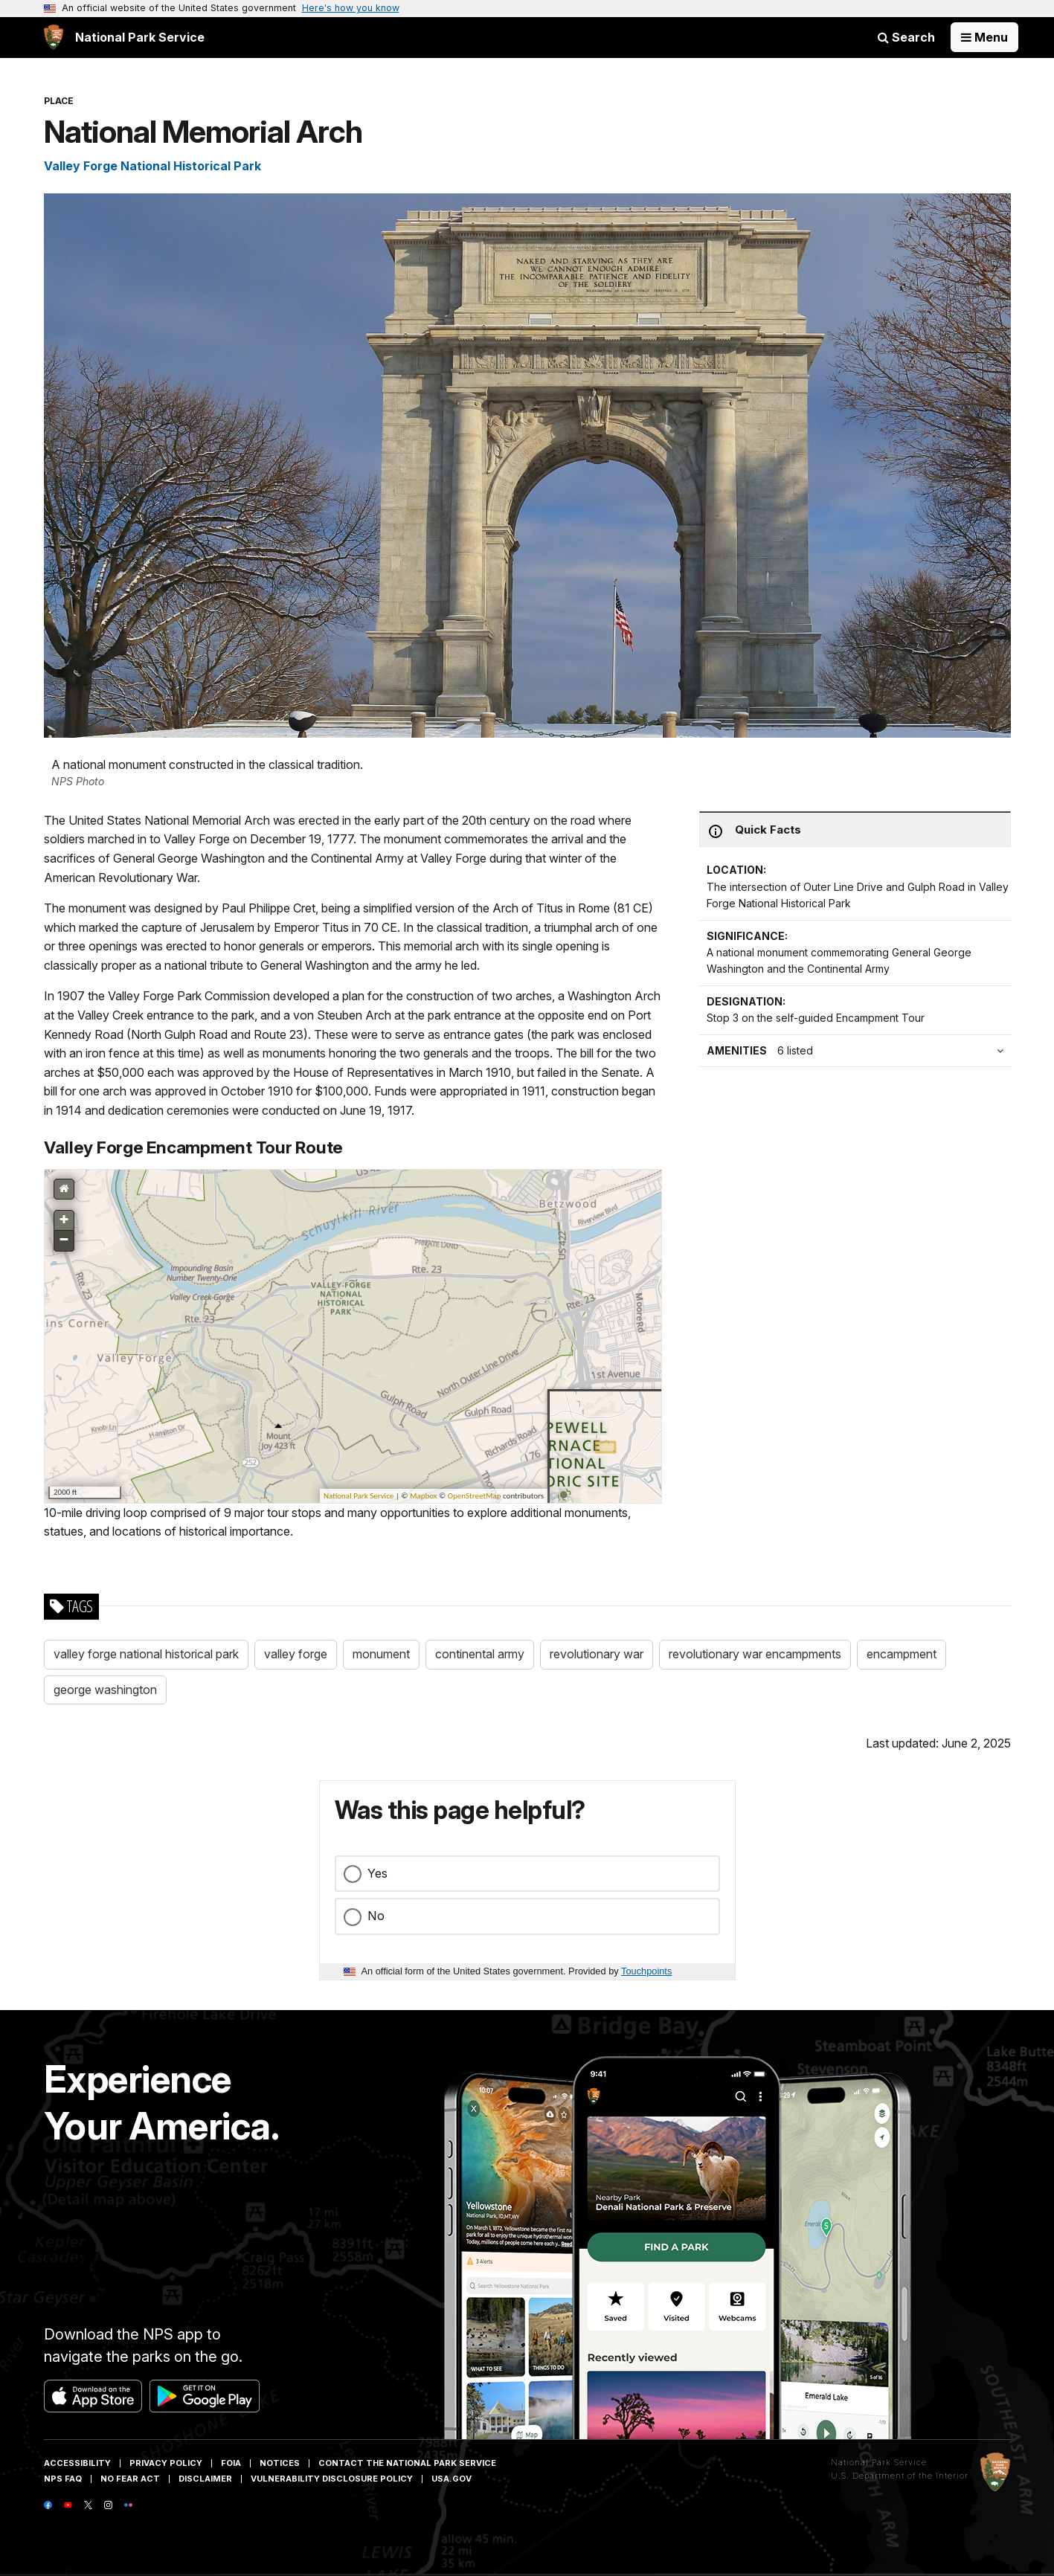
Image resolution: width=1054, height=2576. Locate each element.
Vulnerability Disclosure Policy (332, 2478)
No (376, 1915)
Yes (377, 1873)
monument (381, 1653)
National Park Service (879, 2462)
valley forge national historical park (146, 1653)
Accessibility (77, 2463)
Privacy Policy (165, 2463)
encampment (901, 1653)
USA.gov (451, 2478)
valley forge (295, 1653)
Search (906, 37)
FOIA (231, 2463)
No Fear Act (130, 2478)
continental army (479, 1653)
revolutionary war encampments (755, 1653)
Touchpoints (646, 1971)
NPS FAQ (63, 2478)
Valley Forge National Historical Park (152, 165)
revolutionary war (596, 1653)
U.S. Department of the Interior (899, 2475)
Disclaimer (205, 2478)
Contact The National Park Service (407, 2463)
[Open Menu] (984, 37)
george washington (105, 1689)
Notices (280, 2463)
